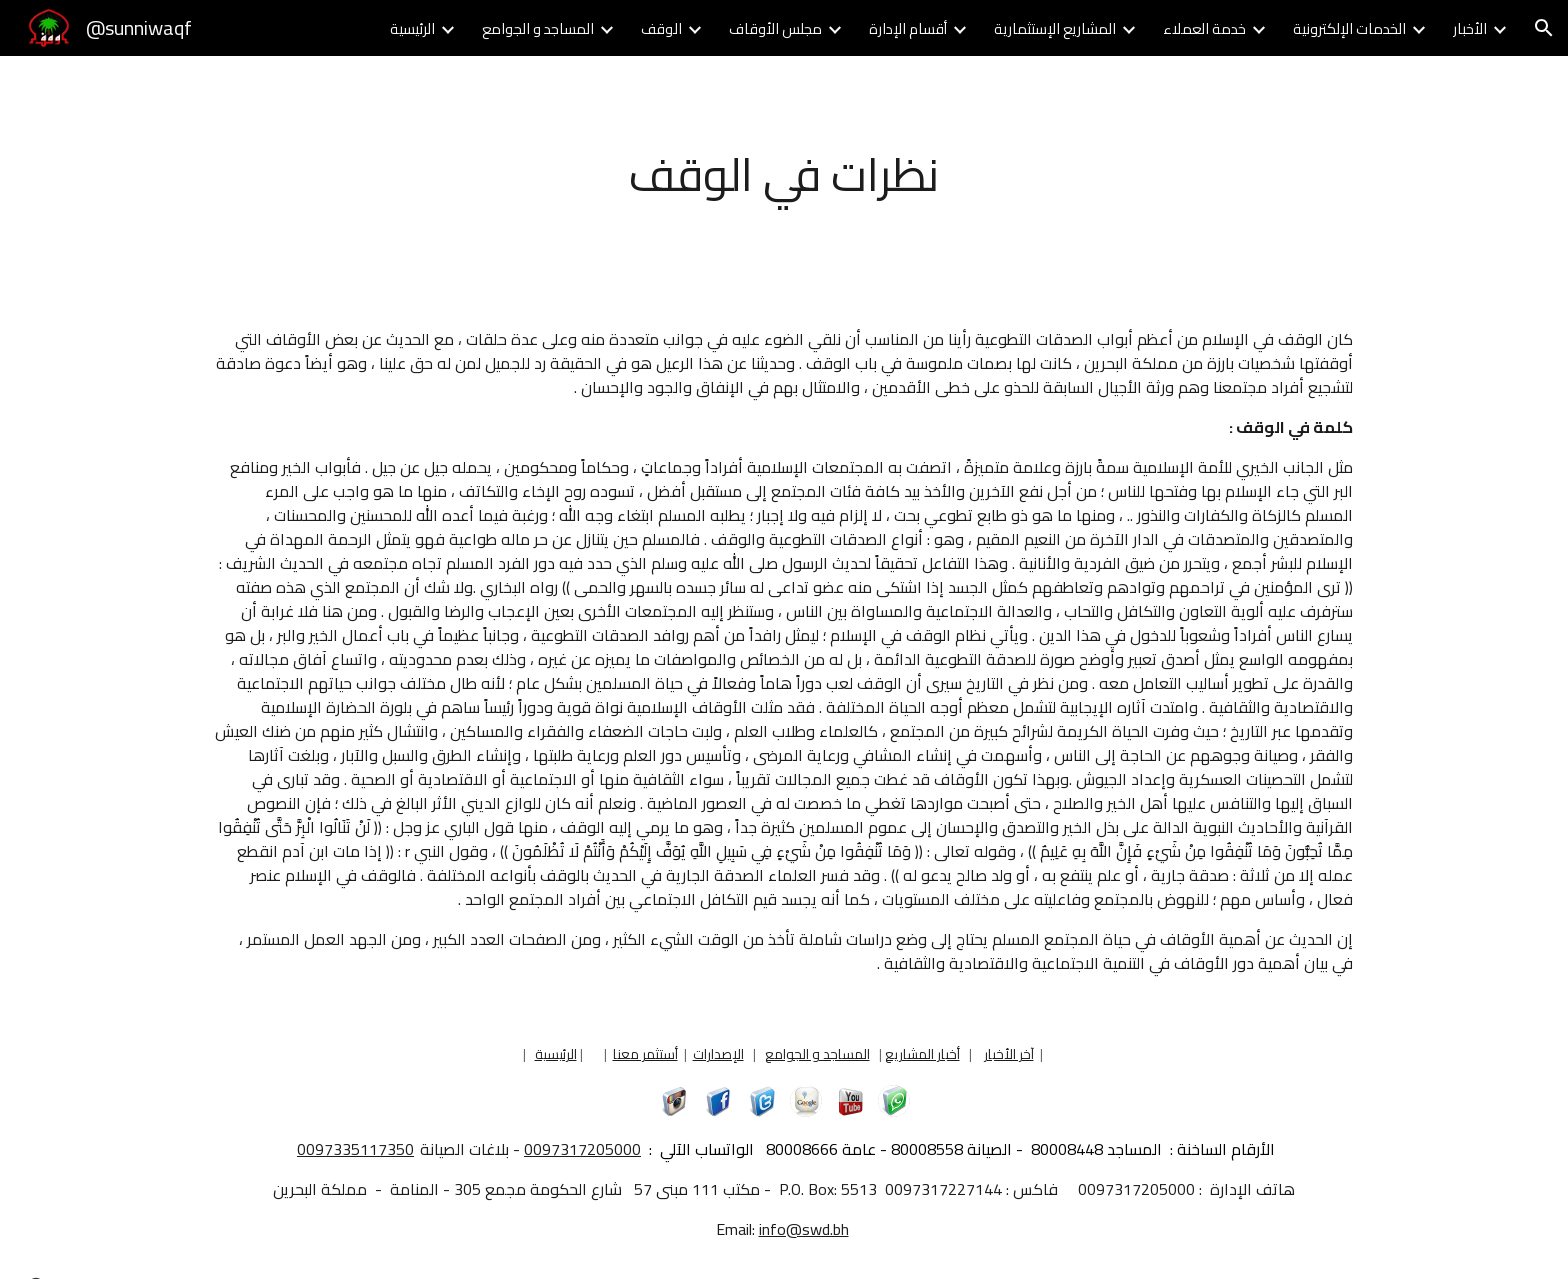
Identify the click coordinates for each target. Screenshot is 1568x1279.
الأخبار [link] (1470, 28)
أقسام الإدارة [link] (908, 28)
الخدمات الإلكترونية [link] (1349, 28)
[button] (1544, 28)
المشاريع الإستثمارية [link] (1055, 28)
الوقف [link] (661, 28)
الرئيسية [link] (412, 28)
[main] (784, 175)
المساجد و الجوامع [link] (538, 28)
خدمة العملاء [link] (1204, 28)
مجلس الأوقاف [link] (775, 28)
